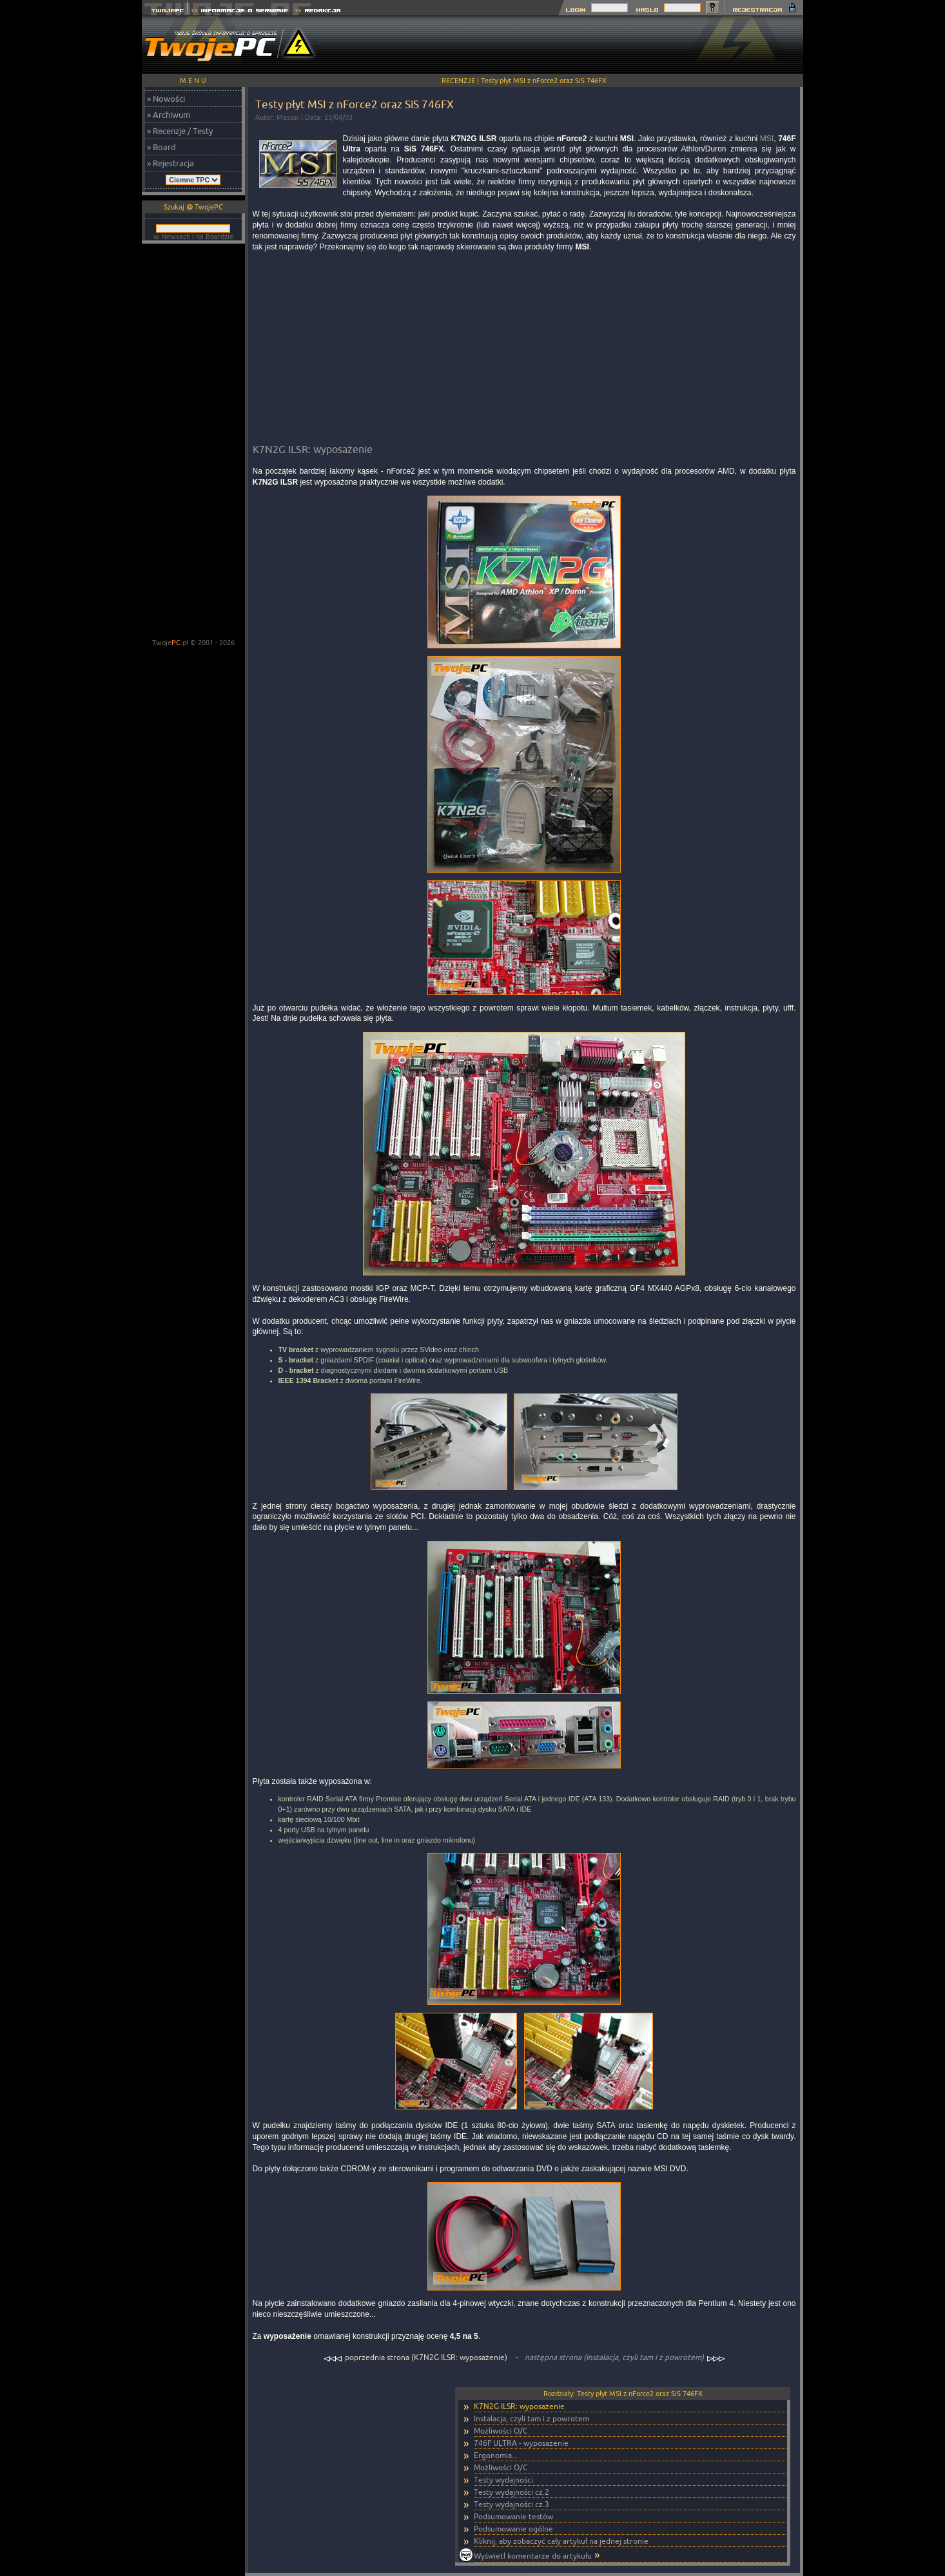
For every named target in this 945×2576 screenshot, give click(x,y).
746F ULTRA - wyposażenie (521, 2443)
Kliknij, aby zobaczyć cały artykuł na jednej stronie (561, 2541)
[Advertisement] (568, 45)
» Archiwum (168, 114)
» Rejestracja (170, 163)
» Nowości (166, 98)
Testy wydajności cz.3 (511, 2504)
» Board (161, 146)
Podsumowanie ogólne (513, 2528)
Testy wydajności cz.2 (511, 2492)
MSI (767, 138)
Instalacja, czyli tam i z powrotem (531, 2418)
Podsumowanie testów (513, 2516)
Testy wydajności (503, 2479)
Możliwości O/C (500, 2430)
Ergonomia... (496, 2455)
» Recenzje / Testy (180, 130)
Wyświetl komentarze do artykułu (533, 2556)
